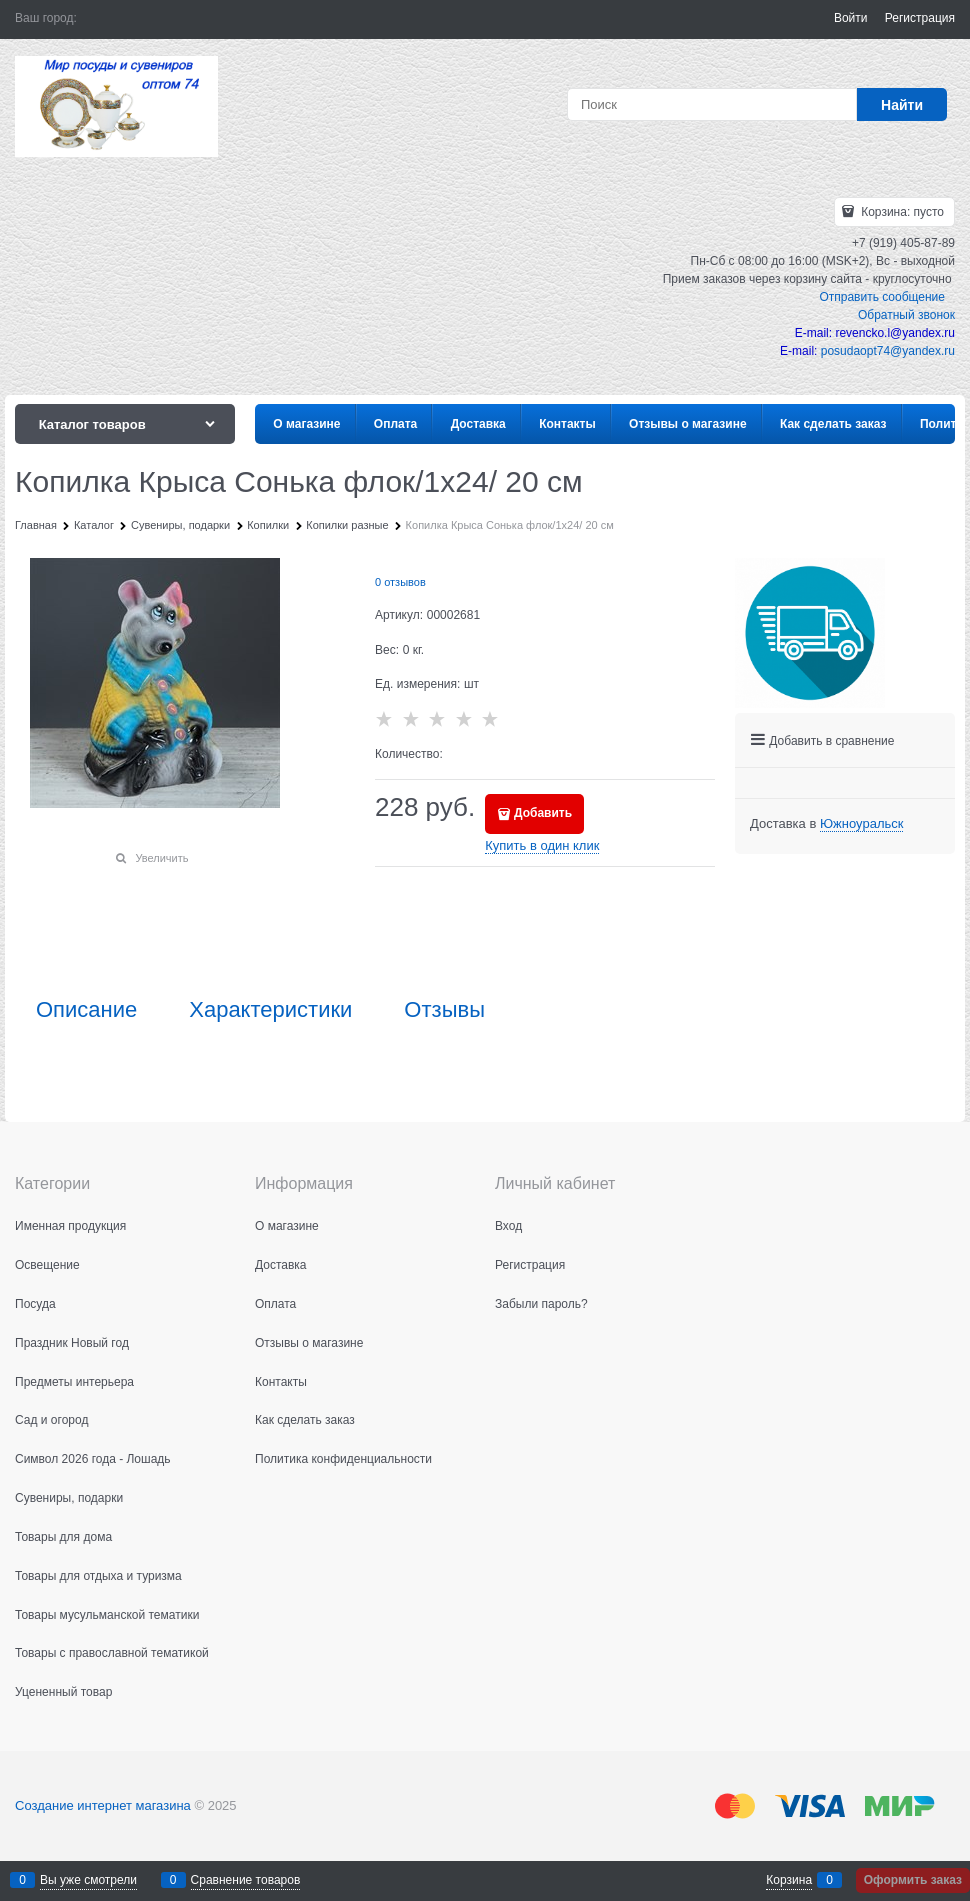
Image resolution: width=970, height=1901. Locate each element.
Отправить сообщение (882, 297)
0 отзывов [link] (400, 582)
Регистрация (920, 18)
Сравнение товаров (246, 1880)
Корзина (789, 1880)
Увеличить (161, 858)
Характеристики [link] (270, 1010)
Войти (851, 18)
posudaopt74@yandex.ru (888, 351)
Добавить (543, 813)
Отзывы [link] (444, 1010)
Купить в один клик (542, 845)
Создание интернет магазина (103, 1805)
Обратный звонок (906, 315)
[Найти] (902, 104)
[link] (861, 824)
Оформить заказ (913, 1880)
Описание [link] (86, 1010)
